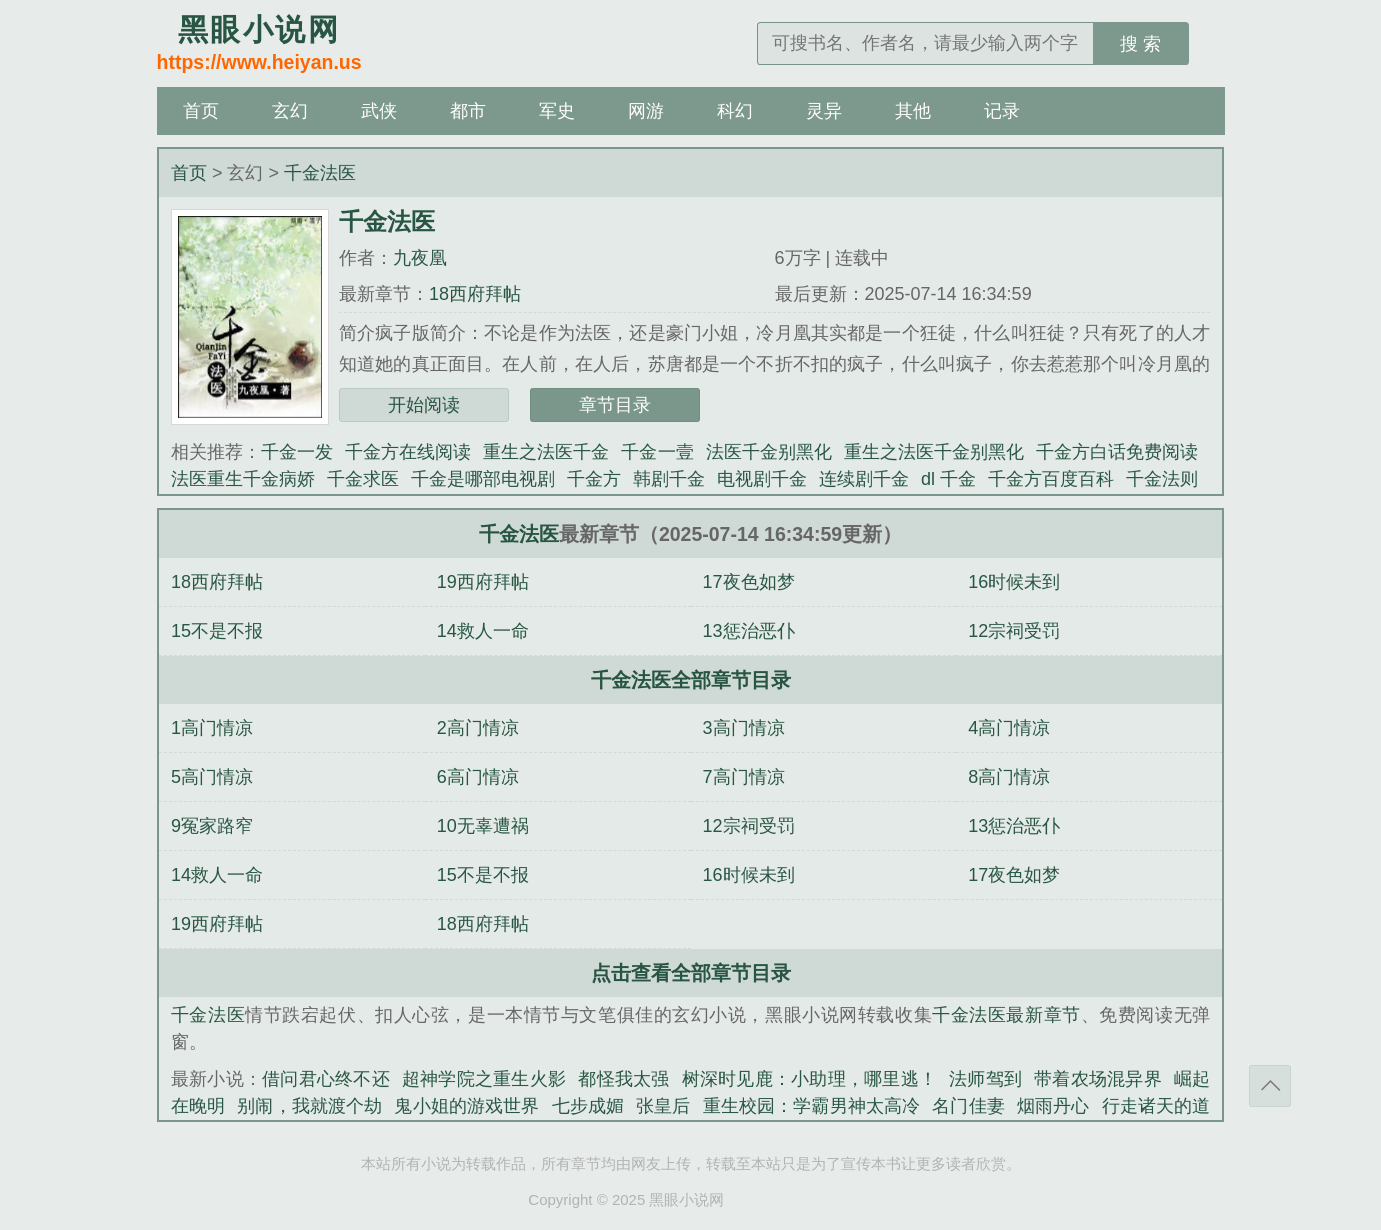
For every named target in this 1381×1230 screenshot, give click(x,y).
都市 (468, 111)
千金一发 (297, 452)
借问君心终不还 (326, 1079)
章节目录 (615, 405)
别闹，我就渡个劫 (309, 1106)
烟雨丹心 (1053, 1106)
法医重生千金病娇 (243, 479)
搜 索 (1140, 44)
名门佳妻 (968, 1106)
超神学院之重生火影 (484, 1079)
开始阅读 (424, 405)
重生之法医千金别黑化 (934, 452)
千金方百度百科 (1051, 479)
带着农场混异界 (1098, 1079)
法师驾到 (985, 1079)
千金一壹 (657, 452)
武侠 (379, 111)
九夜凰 (420, 258)
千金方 (594, 479)
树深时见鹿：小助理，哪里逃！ (810, 1079)
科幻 (735, 111)
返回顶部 (1270, 1086)
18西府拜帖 (475, 294)
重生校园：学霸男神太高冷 (812, 1106)
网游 (646, 111)
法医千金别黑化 (769, 452)
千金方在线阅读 (408, 452)
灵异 (824, 111)
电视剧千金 (762, 479)
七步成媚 (588, 1106)
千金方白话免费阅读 (1117, 452)
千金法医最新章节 (1006, 1015)
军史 (557, 111)
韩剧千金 (669, 479)
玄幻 (290, 111)
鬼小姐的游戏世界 (466, 1106)
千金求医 (363, 479)
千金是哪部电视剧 (483, 479)
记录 (1002, 111)
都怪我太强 (623, 1079)
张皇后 (663, 1106)
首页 (201, 111)
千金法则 (1162, 479)
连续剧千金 (864, 479)
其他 (913, 111)
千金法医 (320, 173)
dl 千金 (948, 479)
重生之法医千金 (546, 452)
